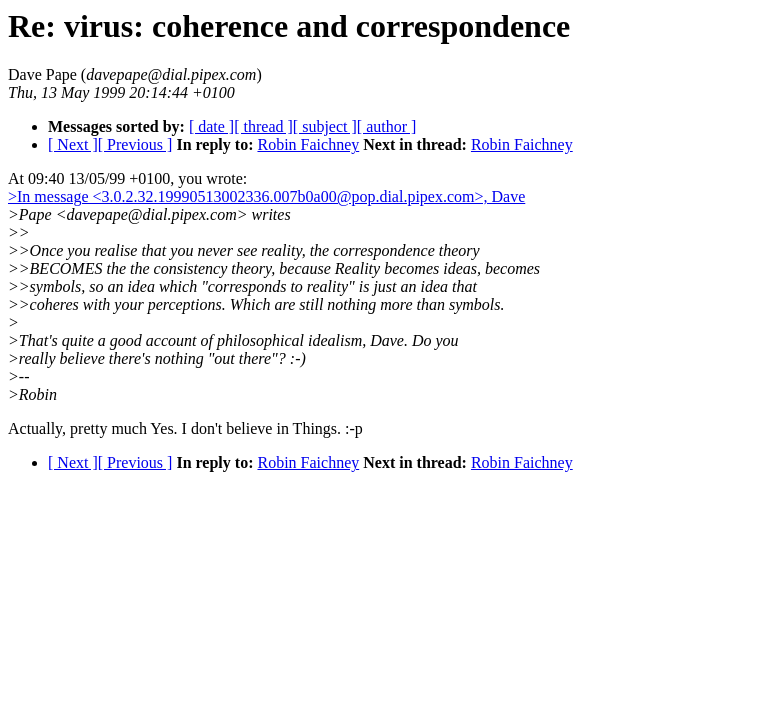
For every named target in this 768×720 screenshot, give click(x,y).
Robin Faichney (308, 144)
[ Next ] (73, 144)
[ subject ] (325, 126)
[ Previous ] (135, 144)
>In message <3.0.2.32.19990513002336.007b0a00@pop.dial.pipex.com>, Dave (266, 196)
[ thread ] (263, 126)
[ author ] (387, 126)
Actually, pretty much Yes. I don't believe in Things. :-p (185, 428)
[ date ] (211, 126)
